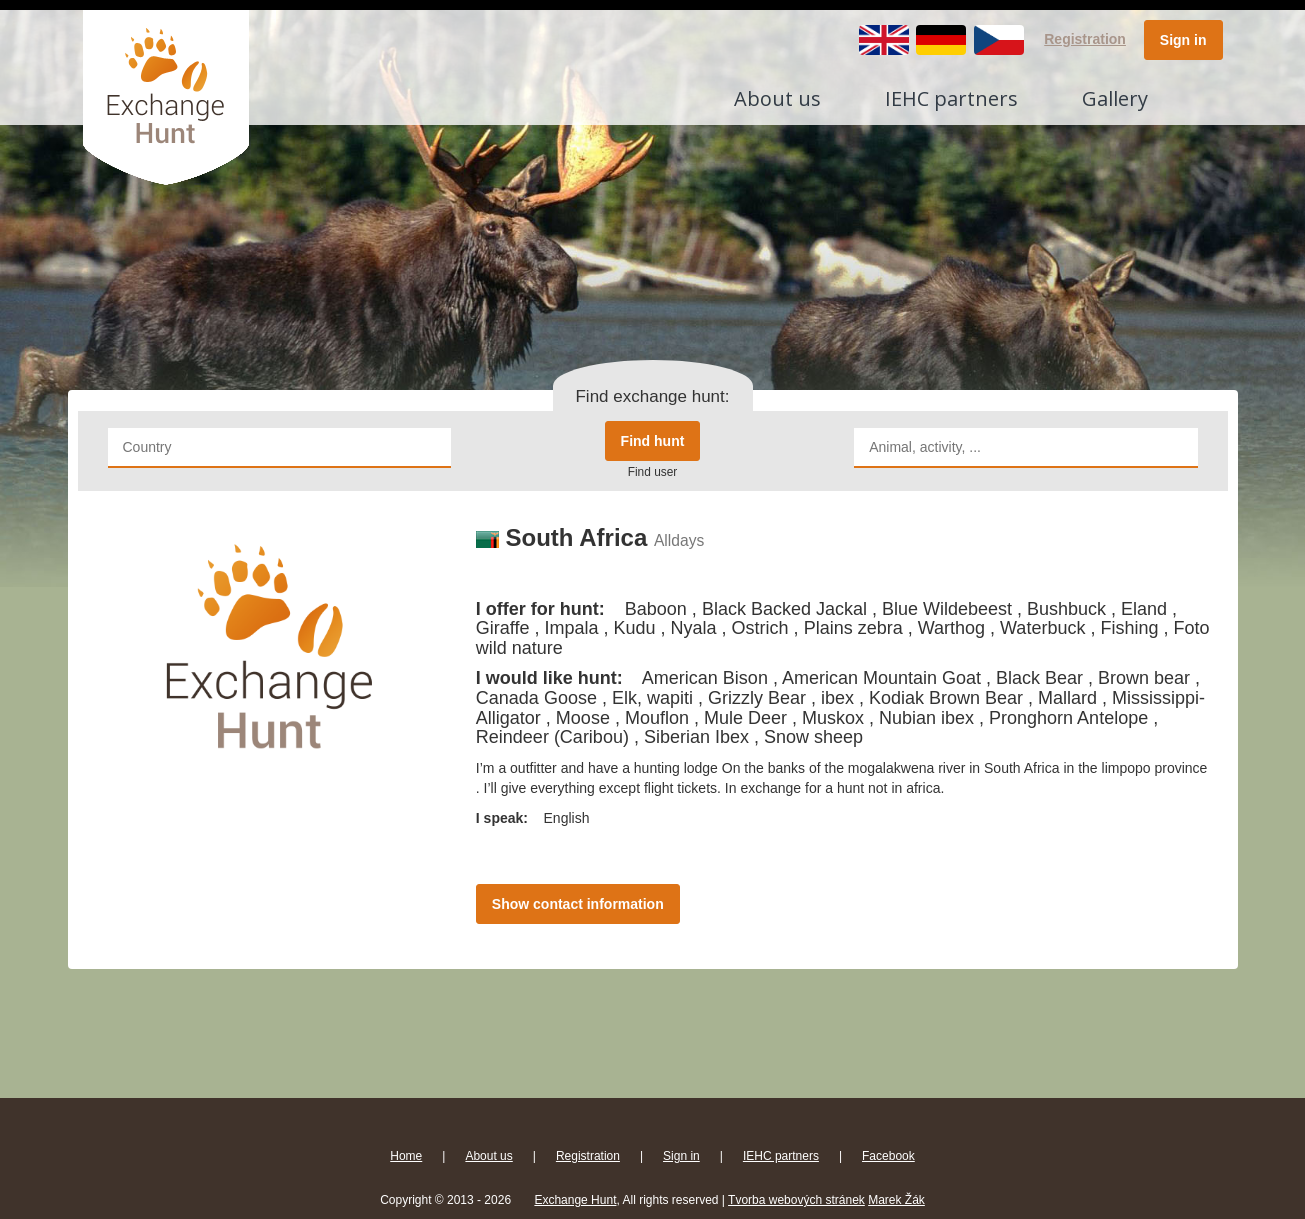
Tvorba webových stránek (796, 1200)
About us (777, 98)
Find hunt (653, 441)
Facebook (888, 1156)
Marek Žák (896, 1200)
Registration (1085, 39)
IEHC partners (951, 98)
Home (406, 1156)
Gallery (1115, 98)
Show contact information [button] (578, 904)
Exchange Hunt (575, 1200)
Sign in (1183, 40)
